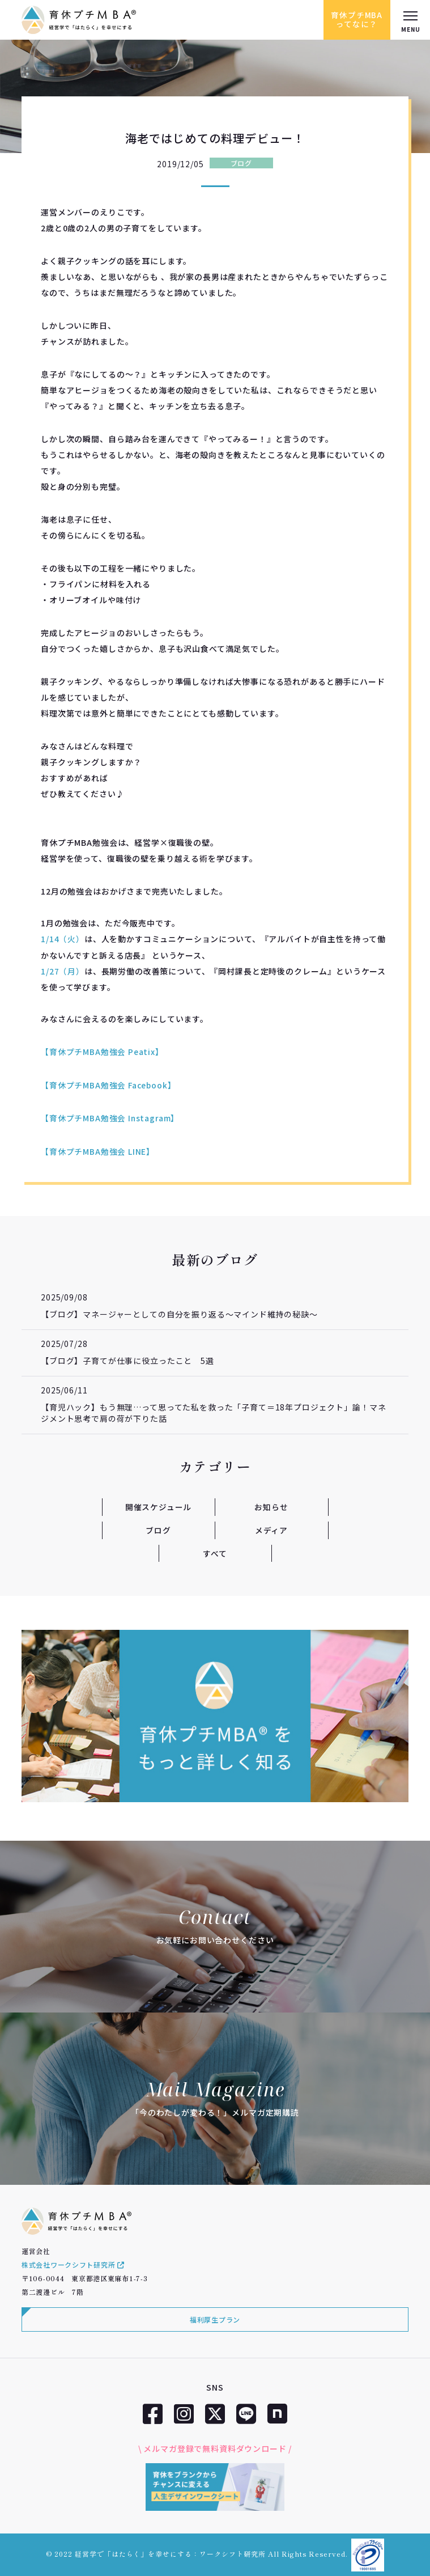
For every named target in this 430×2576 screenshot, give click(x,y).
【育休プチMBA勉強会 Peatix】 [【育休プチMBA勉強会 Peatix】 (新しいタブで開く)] (102, 1051)
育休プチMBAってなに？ (356, 20)
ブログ (241, 163)
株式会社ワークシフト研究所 (73, 2263)
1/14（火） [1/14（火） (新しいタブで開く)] (62, 938)
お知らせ (271, 1505)
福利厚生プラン (215, 2318)
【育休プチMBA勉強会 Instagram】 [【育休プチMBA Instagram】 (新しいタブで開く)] (110, 1116)
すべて (215, 1551)
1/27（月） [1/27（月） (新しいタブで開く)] (62, 970)
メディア (271, 1528)
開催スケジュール (158, 1505)
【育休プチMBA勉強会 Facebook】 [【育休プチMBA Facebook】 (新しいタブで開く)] (109, 1084)
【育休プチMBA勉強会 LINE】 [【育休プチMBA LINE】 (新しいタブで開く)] (98, 1149)
